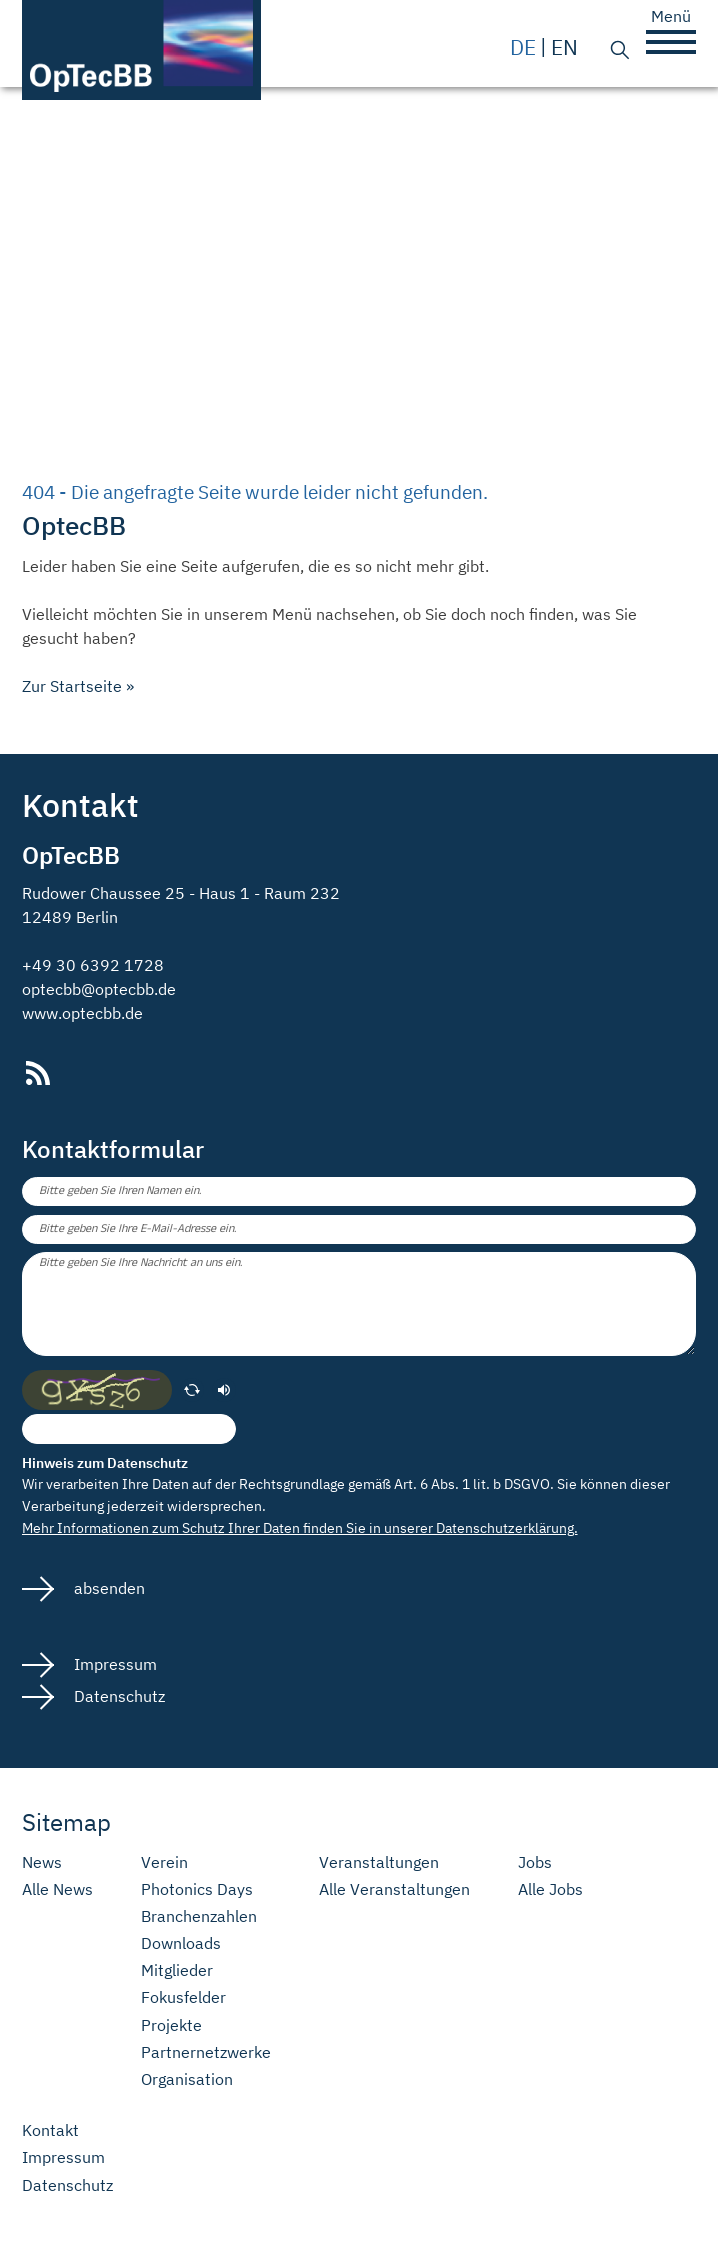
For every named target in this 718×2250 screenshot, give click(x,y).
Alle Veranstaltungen (394, 1889)
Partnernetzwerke (206, 2052)
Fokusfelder (183, 1997)
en (564, 47)
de (523, 47)
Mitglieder (177, 1970)
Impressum (113, 1664)
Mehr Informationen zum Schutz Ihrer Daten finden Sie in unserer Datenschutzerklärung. (300, 1527)
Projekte (171, 2025)
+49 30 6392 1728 (93, 965)
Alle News (57, 1889)
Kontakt (50, 2130)
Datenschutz (117, 1696)
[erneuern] (192, 1390)
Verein (164, 1862)
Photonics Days (197, 1889)
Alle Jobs (550, 1889)
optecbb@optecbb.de (99, 989)
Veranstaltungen (379, 1862)
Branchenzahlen (199, 1916)
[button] (671, 42)
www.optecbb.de (82, 1013)
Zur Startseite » (78, 686)
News (42, 1862)
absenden (107, 1588)
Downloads (181, 1943)
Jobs (535, 1862)
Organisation (187, 2079)
